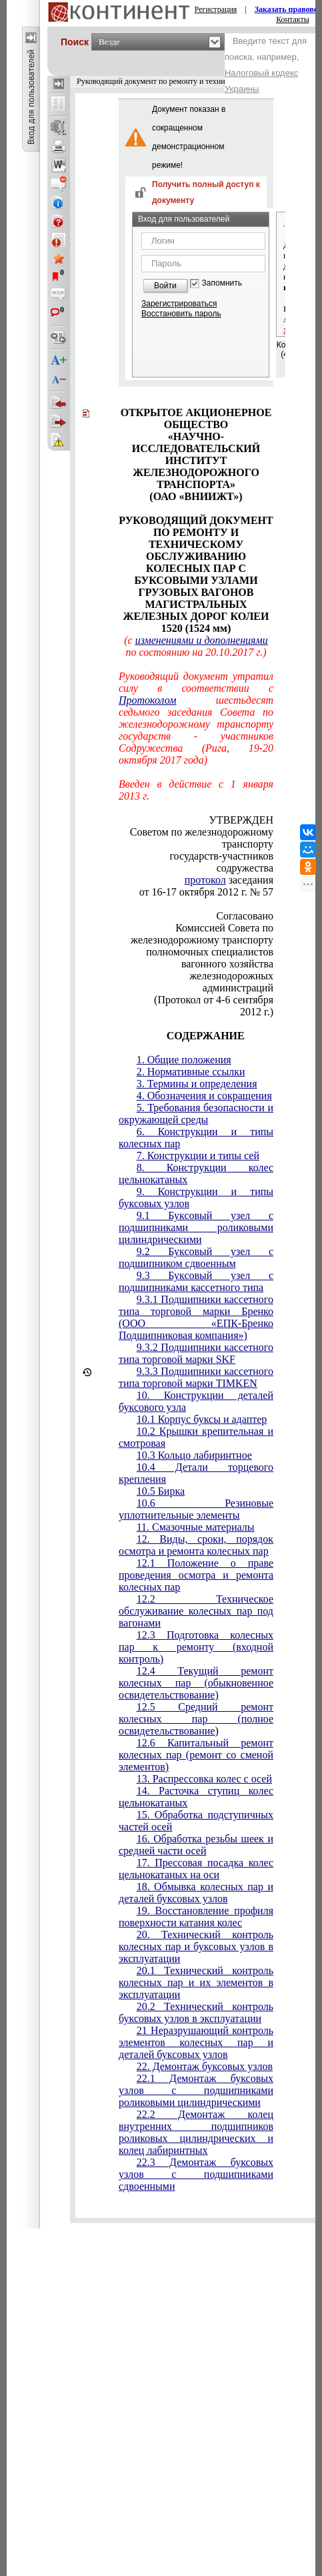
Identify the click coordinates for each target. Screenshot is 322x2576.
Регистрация (216, 9)
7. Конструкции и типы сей (198, 1155)
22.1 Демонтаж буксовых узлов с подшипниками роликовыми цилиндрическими (196, 2090)
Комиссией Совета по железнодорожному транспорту (202, 933)
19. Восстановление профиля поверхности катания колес (196, 1916)
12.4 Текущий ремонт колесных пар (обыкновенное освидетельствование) (196, 1682)
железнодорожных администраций (231, 981)
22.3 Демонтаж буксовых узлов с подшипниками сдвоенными (196, 2174)
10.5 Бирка (161, 1491)
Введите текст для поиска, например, (266, 65)
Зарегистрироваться (179, 303)
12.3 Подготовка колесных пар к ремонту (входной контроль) (196, 1647)
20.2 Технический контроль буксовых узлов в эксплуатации (196, 2012)
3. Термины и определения (197, 1083)
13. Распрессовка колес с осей (204, 1778)
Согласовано (244, 915)
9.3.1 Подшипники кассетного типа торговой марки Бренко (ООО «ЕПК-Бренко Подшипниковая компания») (196, 1317)
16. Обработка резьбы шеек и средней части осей (196, 1844)
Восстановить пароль (181, 313)
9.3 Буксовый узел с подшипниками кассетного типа (196, 1281)
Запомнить (222, 283)
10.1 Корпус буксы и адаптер (202, 1419)
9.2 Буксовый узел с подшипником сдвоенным (196, 1257)
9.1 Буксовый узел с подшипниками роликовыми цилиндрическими (196, 1227)
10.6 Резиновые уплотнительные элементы (196, 1509)
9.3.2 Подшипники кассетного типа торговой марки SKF (196, 1353)
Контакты (292, 19)
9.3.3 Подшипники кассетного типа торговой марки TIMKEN (196, 1377)
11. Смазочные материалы (196, 1527)
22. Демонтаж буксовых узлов (205, 2066)
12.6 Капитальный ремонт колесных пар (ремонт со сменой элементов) (196, 1754)
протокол (205, 880)
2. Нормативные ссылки (191, 1071)
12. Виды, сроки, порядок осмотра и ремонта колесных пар (196, 1545)
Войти (165, 285)
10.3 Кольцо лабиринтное (194, 1455)
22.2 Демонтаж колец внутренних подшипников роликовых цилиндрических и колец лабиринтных (196, 2132)
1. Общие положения (184, 1059)
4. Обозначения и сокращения (204, 1095)
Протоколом (147, 700)
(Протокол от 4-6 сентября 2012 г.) (213, 1005)
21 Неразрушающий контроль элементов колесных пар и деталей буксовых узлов (196, 2042)
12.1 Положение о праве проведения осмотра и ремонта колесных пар (196, 1575)
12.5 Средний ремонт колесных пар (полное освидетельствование (196, 1718)
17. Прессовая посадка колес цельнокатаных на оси (196, 1868)
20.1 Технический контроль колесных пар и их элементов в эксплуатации (196, 1982)
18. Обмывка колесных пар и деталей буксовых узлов (196, 1892)
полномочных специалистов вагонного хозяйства (209, 957)
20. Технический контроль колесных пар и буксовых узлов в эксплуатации (196, 1946)
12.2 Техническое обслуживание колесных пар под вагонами (196, 1611)
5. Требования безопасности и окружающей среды (196, 1113)
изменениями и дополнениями (201, 640)
